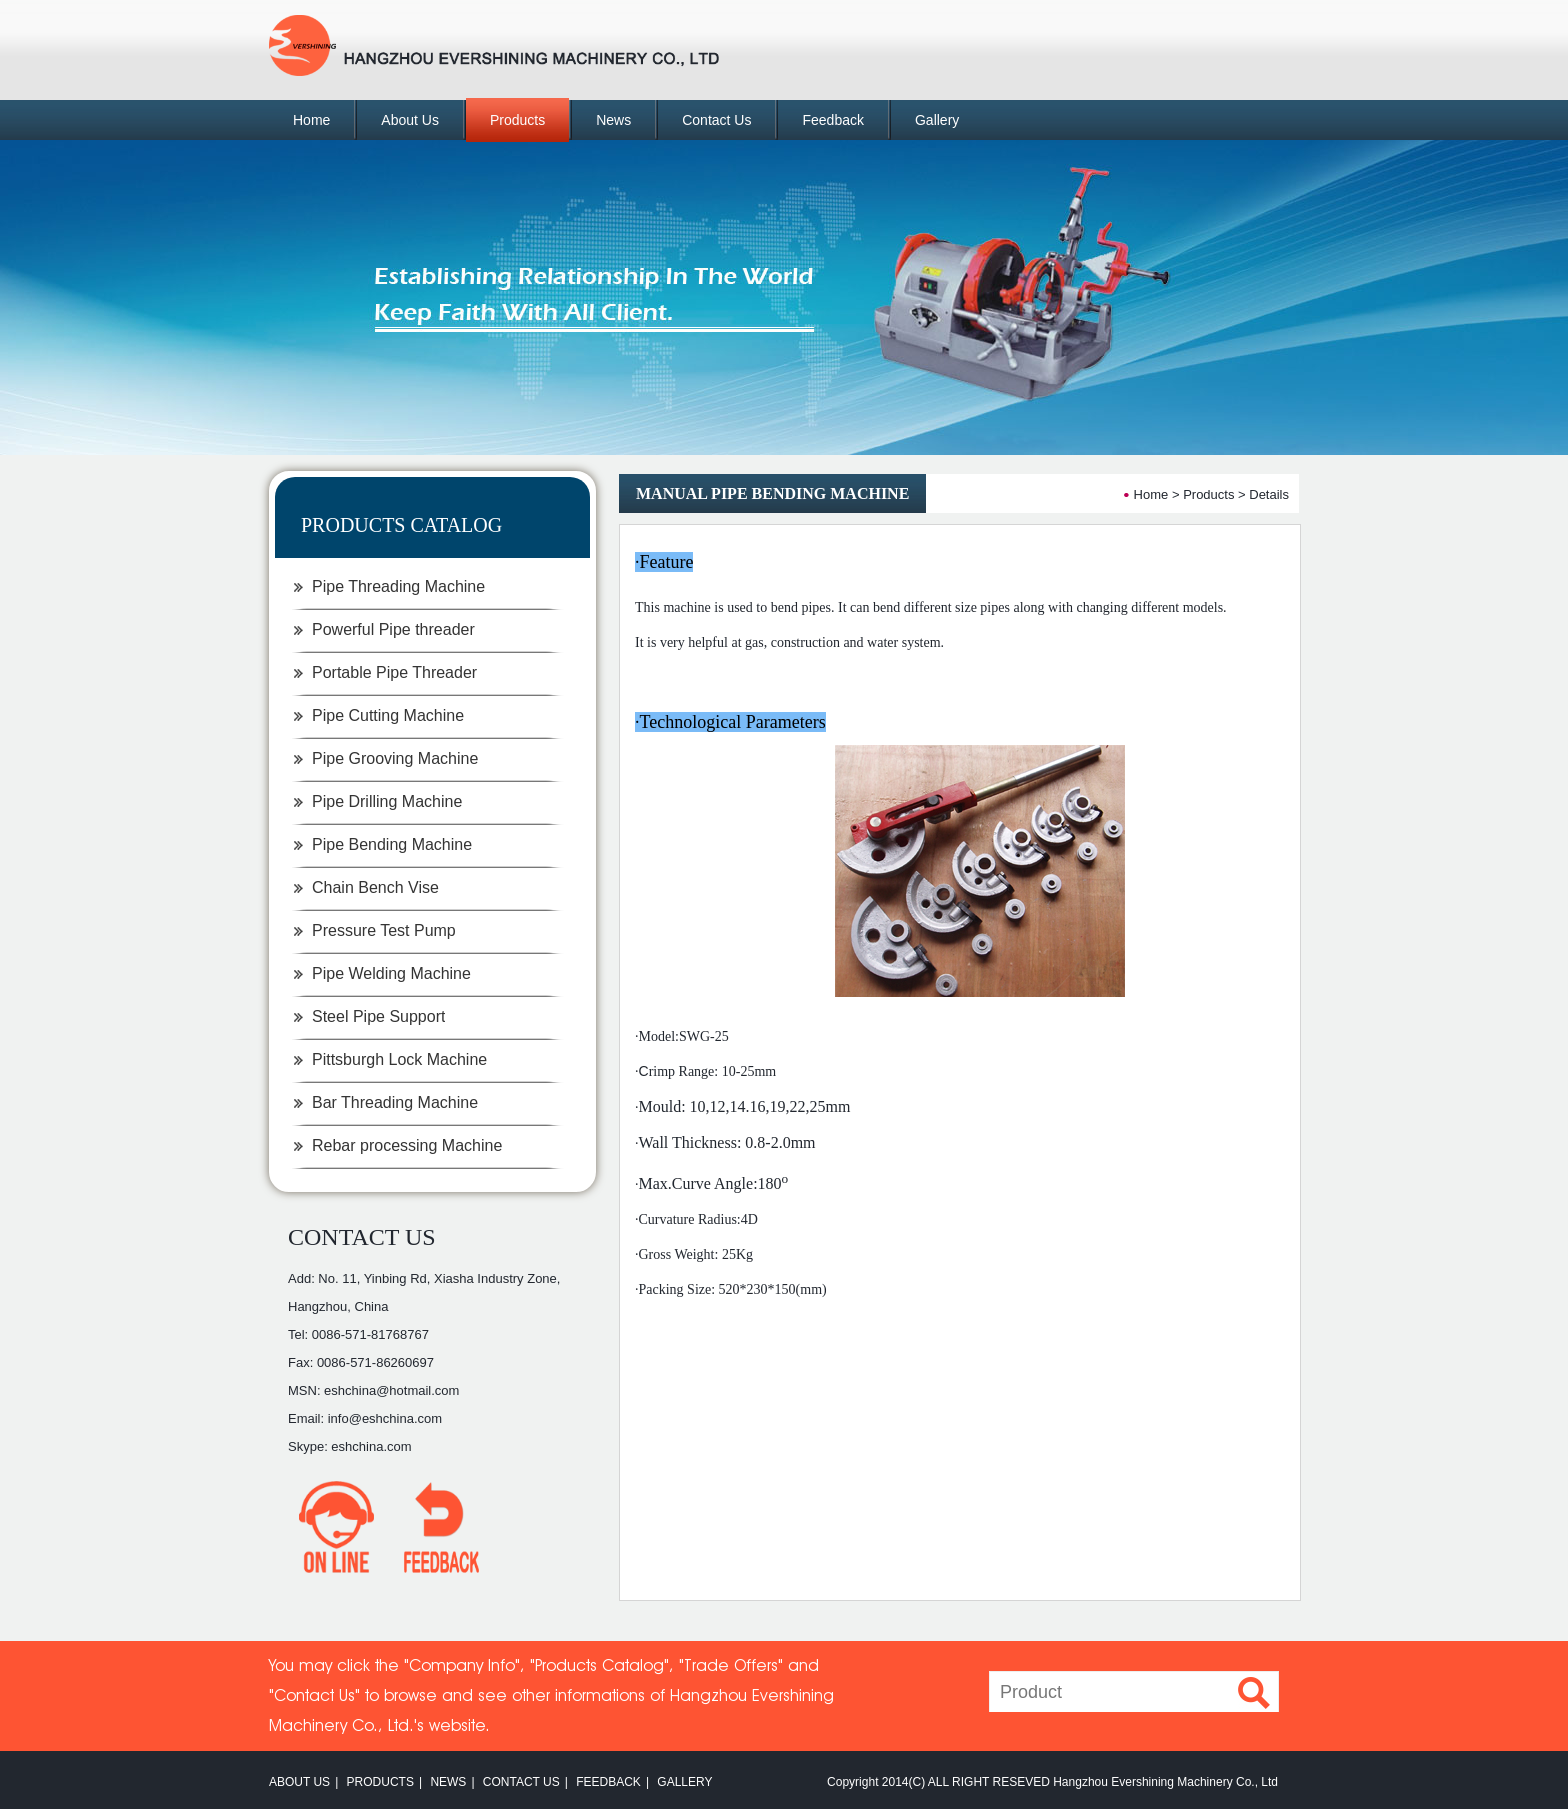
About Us (410, 120)
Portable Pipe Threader (394, 672)
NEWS (448, 1782)
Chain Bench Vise (375, 887)
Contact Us (716, 120)
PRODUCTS (380, 1782)
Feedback (832, 120)
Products (517, 120)
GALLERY (684, 1782)
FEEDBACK (608, 1782)
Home (311, 120)
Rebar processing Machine (407, 1145)
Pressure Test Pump (384, 930)
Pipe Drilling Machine (387, 801)
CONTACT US (362, 1237)
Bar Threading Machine (395, 1102)
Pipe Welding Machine (391, 973)
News (613, 120)
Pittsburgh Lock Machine (399, 1059)
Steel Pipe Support (378, 1016)
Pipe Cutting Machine (388, 715)
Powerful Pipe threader (393, 629)
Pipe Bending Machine (392, 844)
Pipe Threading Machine (398, 586)
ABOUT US (299, 1782)
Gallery (937, 120)
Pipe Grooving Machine (395, 758)
